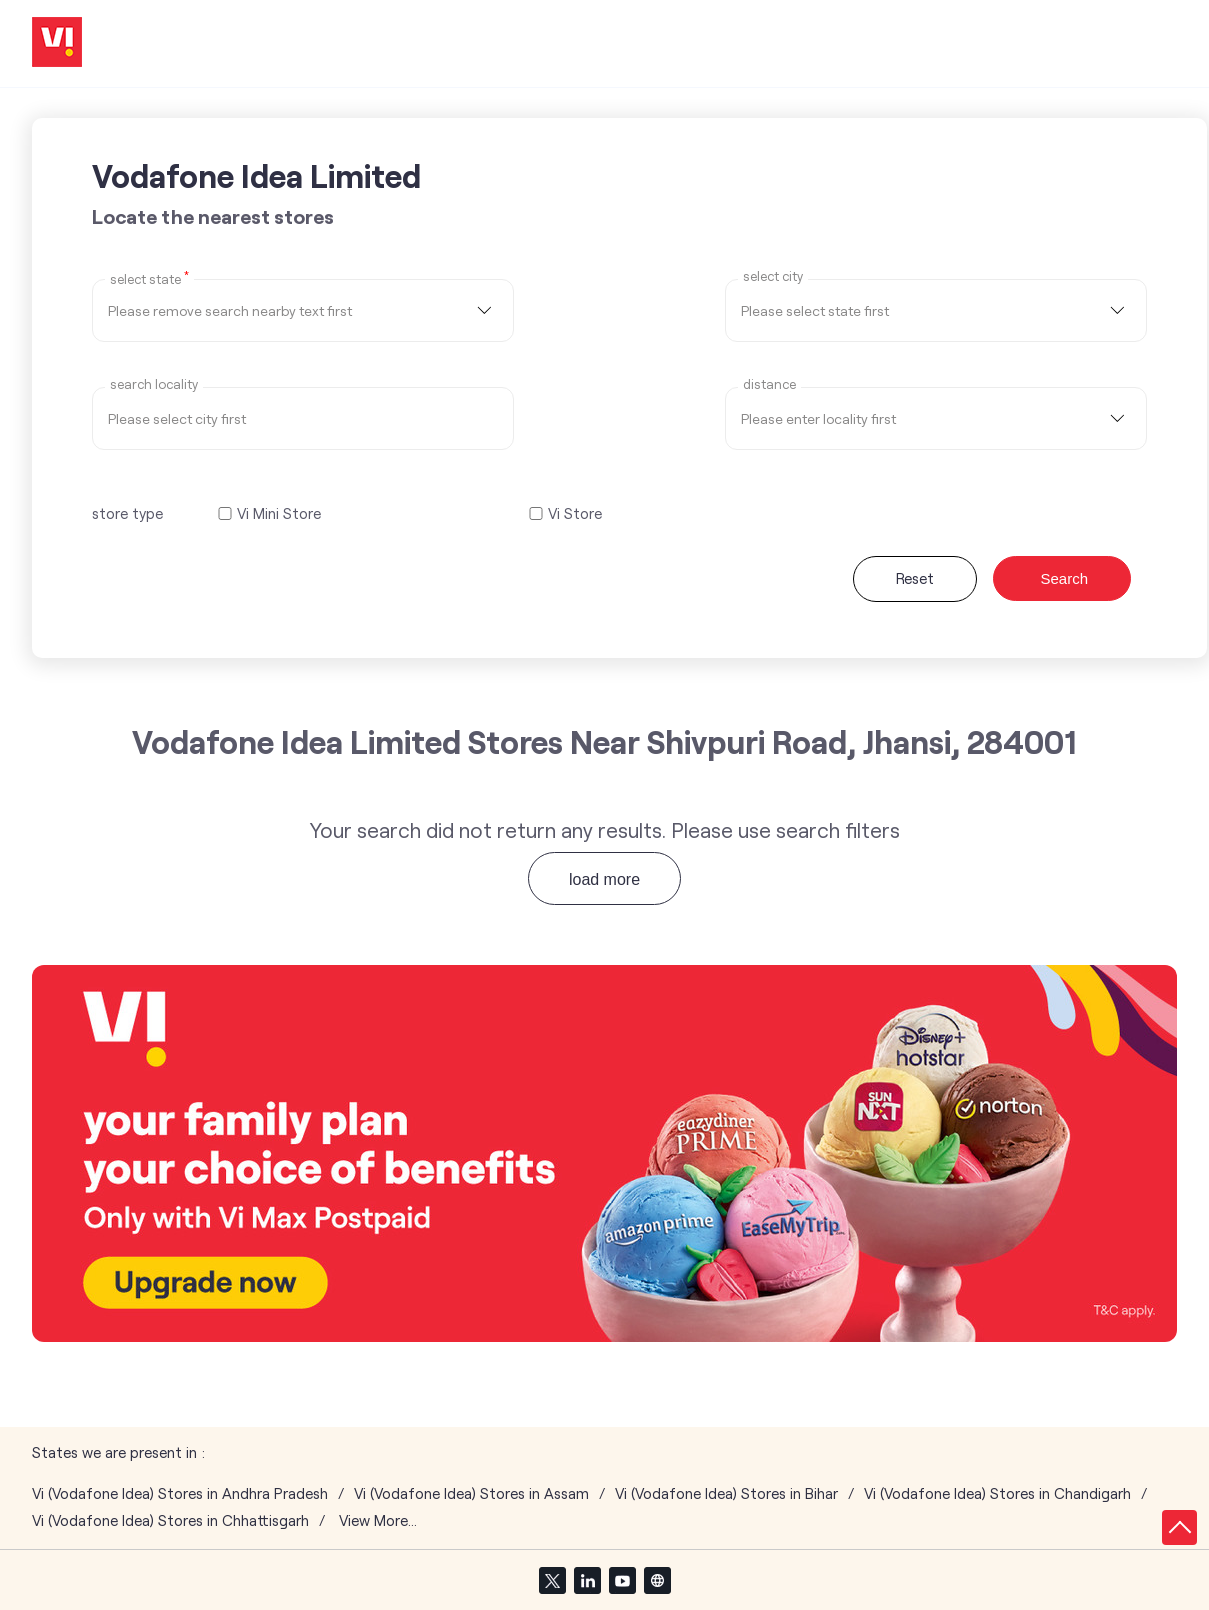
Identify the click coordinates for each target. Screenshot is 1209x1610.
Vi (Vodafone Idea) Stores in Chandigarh (997, 1493)
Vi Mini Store (279, 513)
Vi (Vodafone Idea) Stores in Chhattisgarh (170, 1520)
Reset (915, 578)
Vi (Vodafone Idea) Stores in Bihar (726, 1493)
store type (127, 513)
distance (769, 384)
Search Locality (154, 384)
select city (773, 276)
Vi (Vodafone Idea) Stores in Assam (471, 1493)
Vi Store (575, 513)
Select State (149, 278)
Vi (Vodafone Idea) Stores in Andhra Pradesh (180, 1493)
